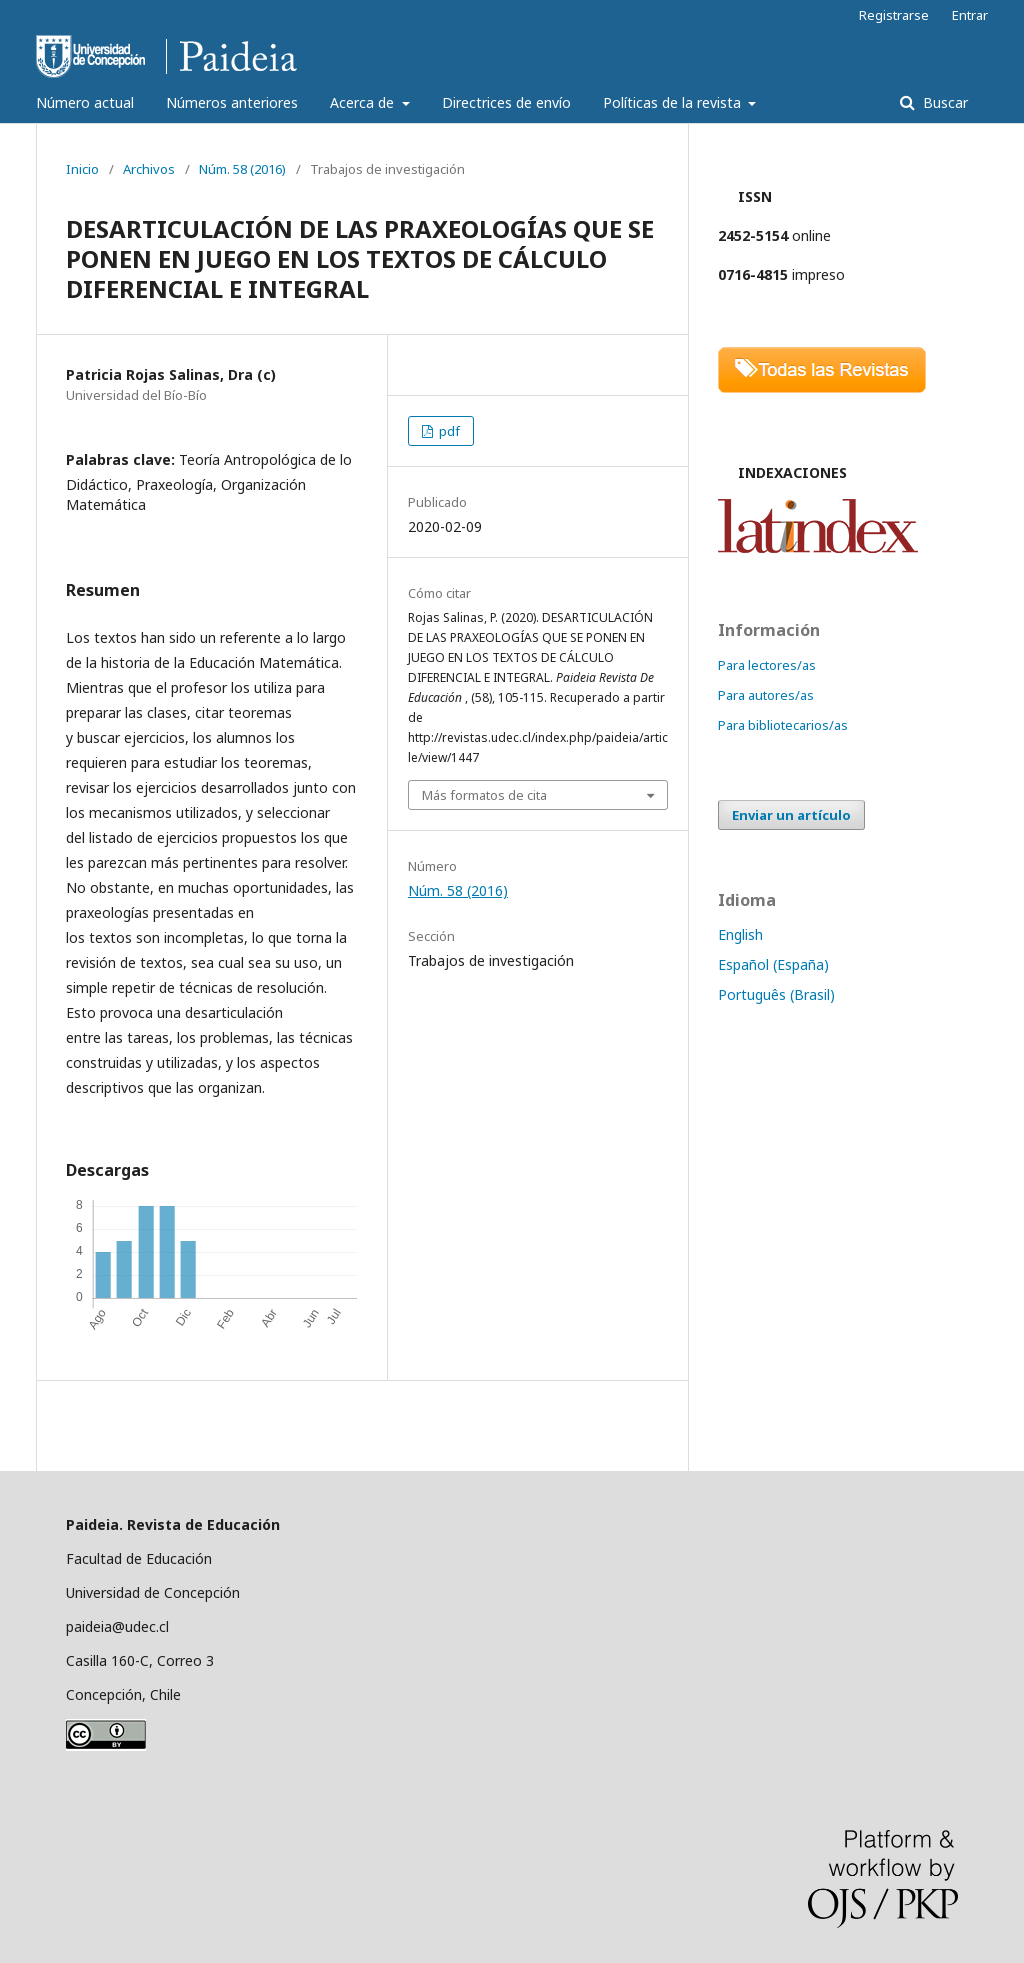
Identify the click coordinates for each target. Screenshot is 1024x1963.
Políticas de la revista (674, 102)
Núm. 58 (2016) (242, 169)
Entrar (970, 15)
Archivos (149, 169)
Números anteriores (232, 102)
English (740, 934)
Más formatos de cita (484, 795)
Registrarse (894, 15)
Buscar (943, 102)
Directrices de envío (506, 102)
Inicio (82, 169)
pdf (448, 431)
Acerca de (364, 102)
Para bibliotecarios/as (783, 725)
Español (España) (773, 964)
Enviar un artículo (791, 815)
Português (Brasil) (776, 994)
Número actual (85, 102)
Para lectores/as (767, 665)
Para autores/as (766, 695)
